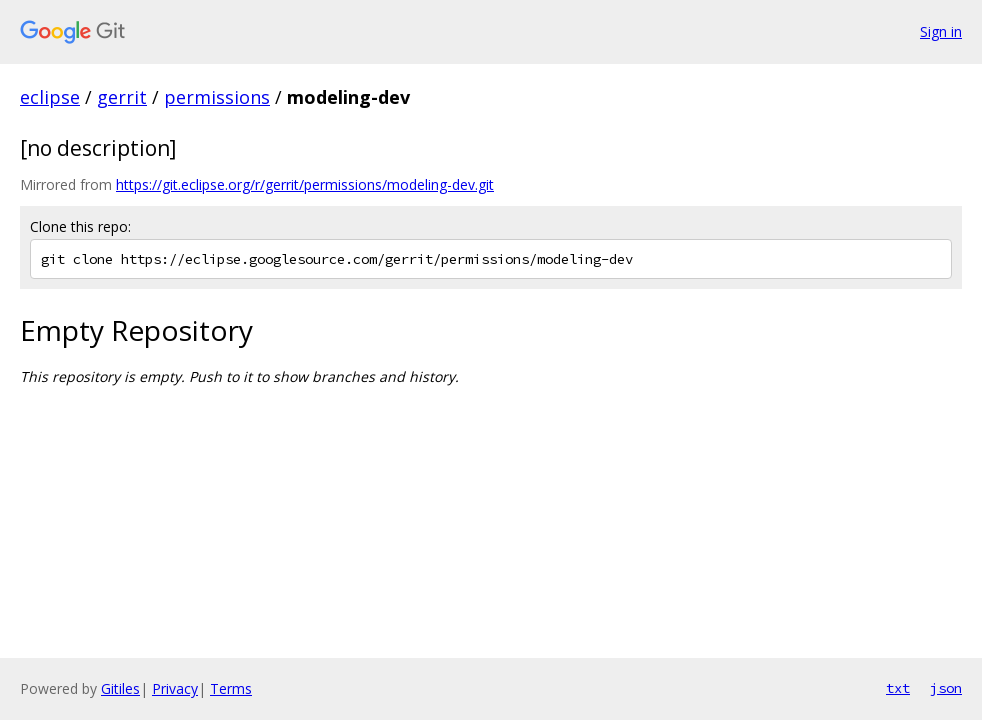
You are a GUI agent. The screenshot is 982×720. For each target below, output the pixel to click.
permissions (217, 97)
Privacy (175, 688)
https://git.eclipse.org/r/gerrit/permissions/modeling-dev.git (305, 184)
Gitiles (120, 688)
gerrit (122, 97)
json (946, 688)
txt (898, 688)
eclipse (50, 97)
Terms (231, 688)
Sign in (941, 31)
